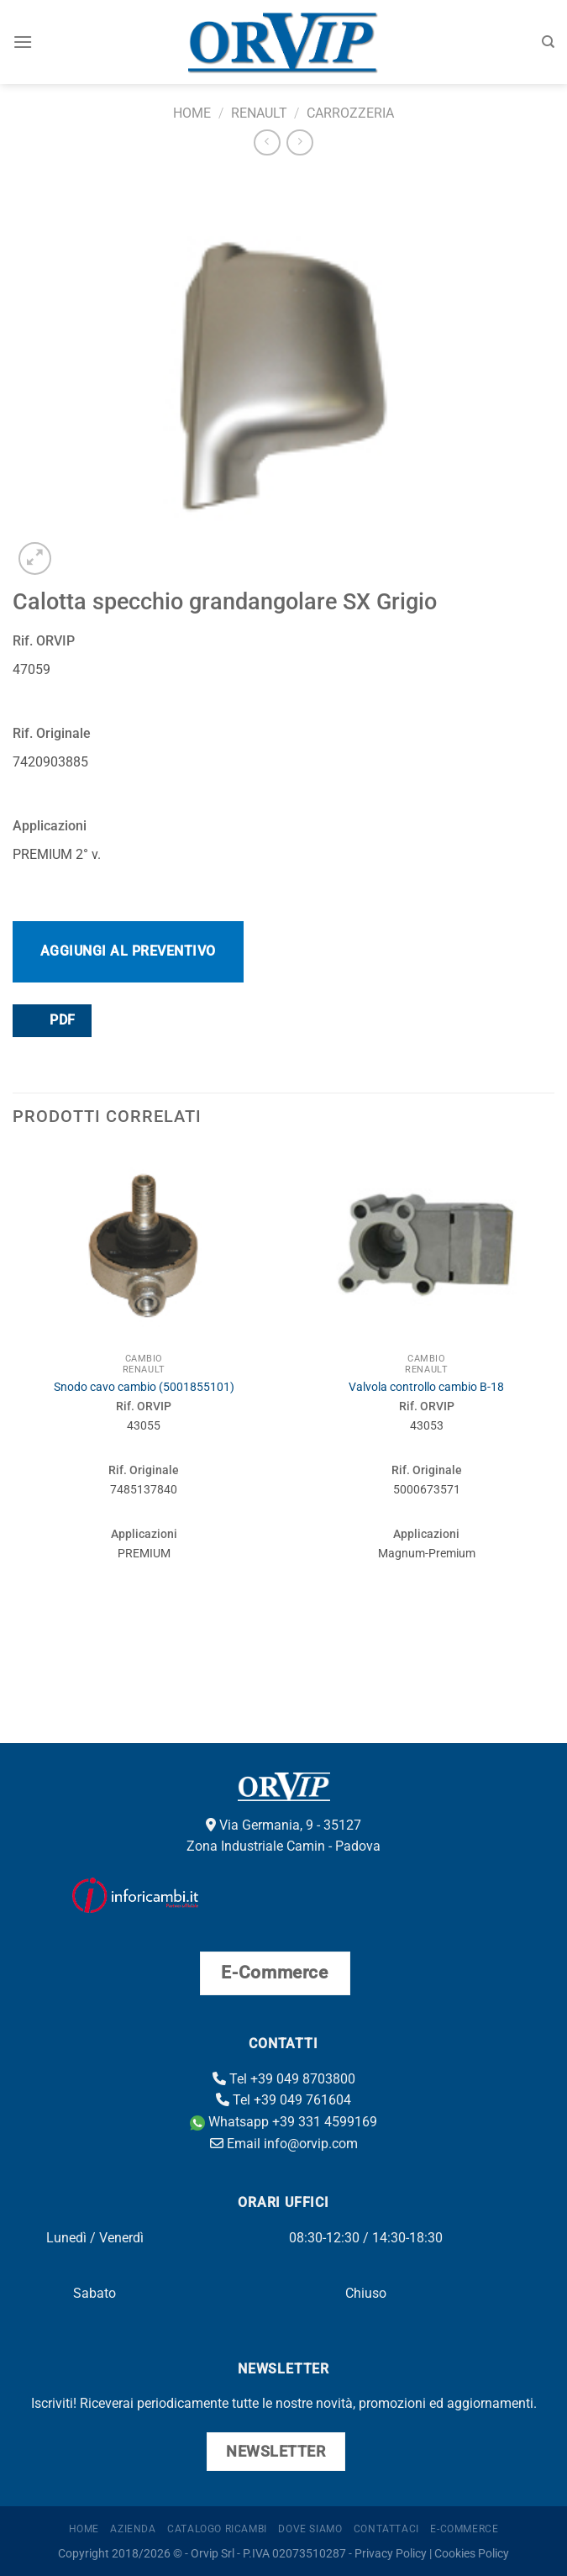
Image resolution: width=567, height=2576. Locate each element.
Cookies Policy (471, 2554)
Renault (259, 113)
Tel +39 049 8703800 (284, 2079)
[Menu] (23, 41)
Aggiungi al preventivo (128, 951)
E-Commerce (464, 2529)
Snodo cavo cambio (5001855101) (144, 1387)
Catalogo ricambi (217, 2529)
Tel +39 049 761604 (283, 2100)
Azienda (132, 2529)
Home (192, 113)
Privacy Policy (390, 2554)
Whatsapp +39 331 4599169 (283, 2122)
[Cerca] (548, 42)
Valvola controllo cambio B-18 (426, 1387)
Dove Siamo (310, 2529)
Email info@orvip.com (284, 2144)
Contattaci (386, 2529)
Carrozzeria (350, 113)
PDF (51, 1020)
